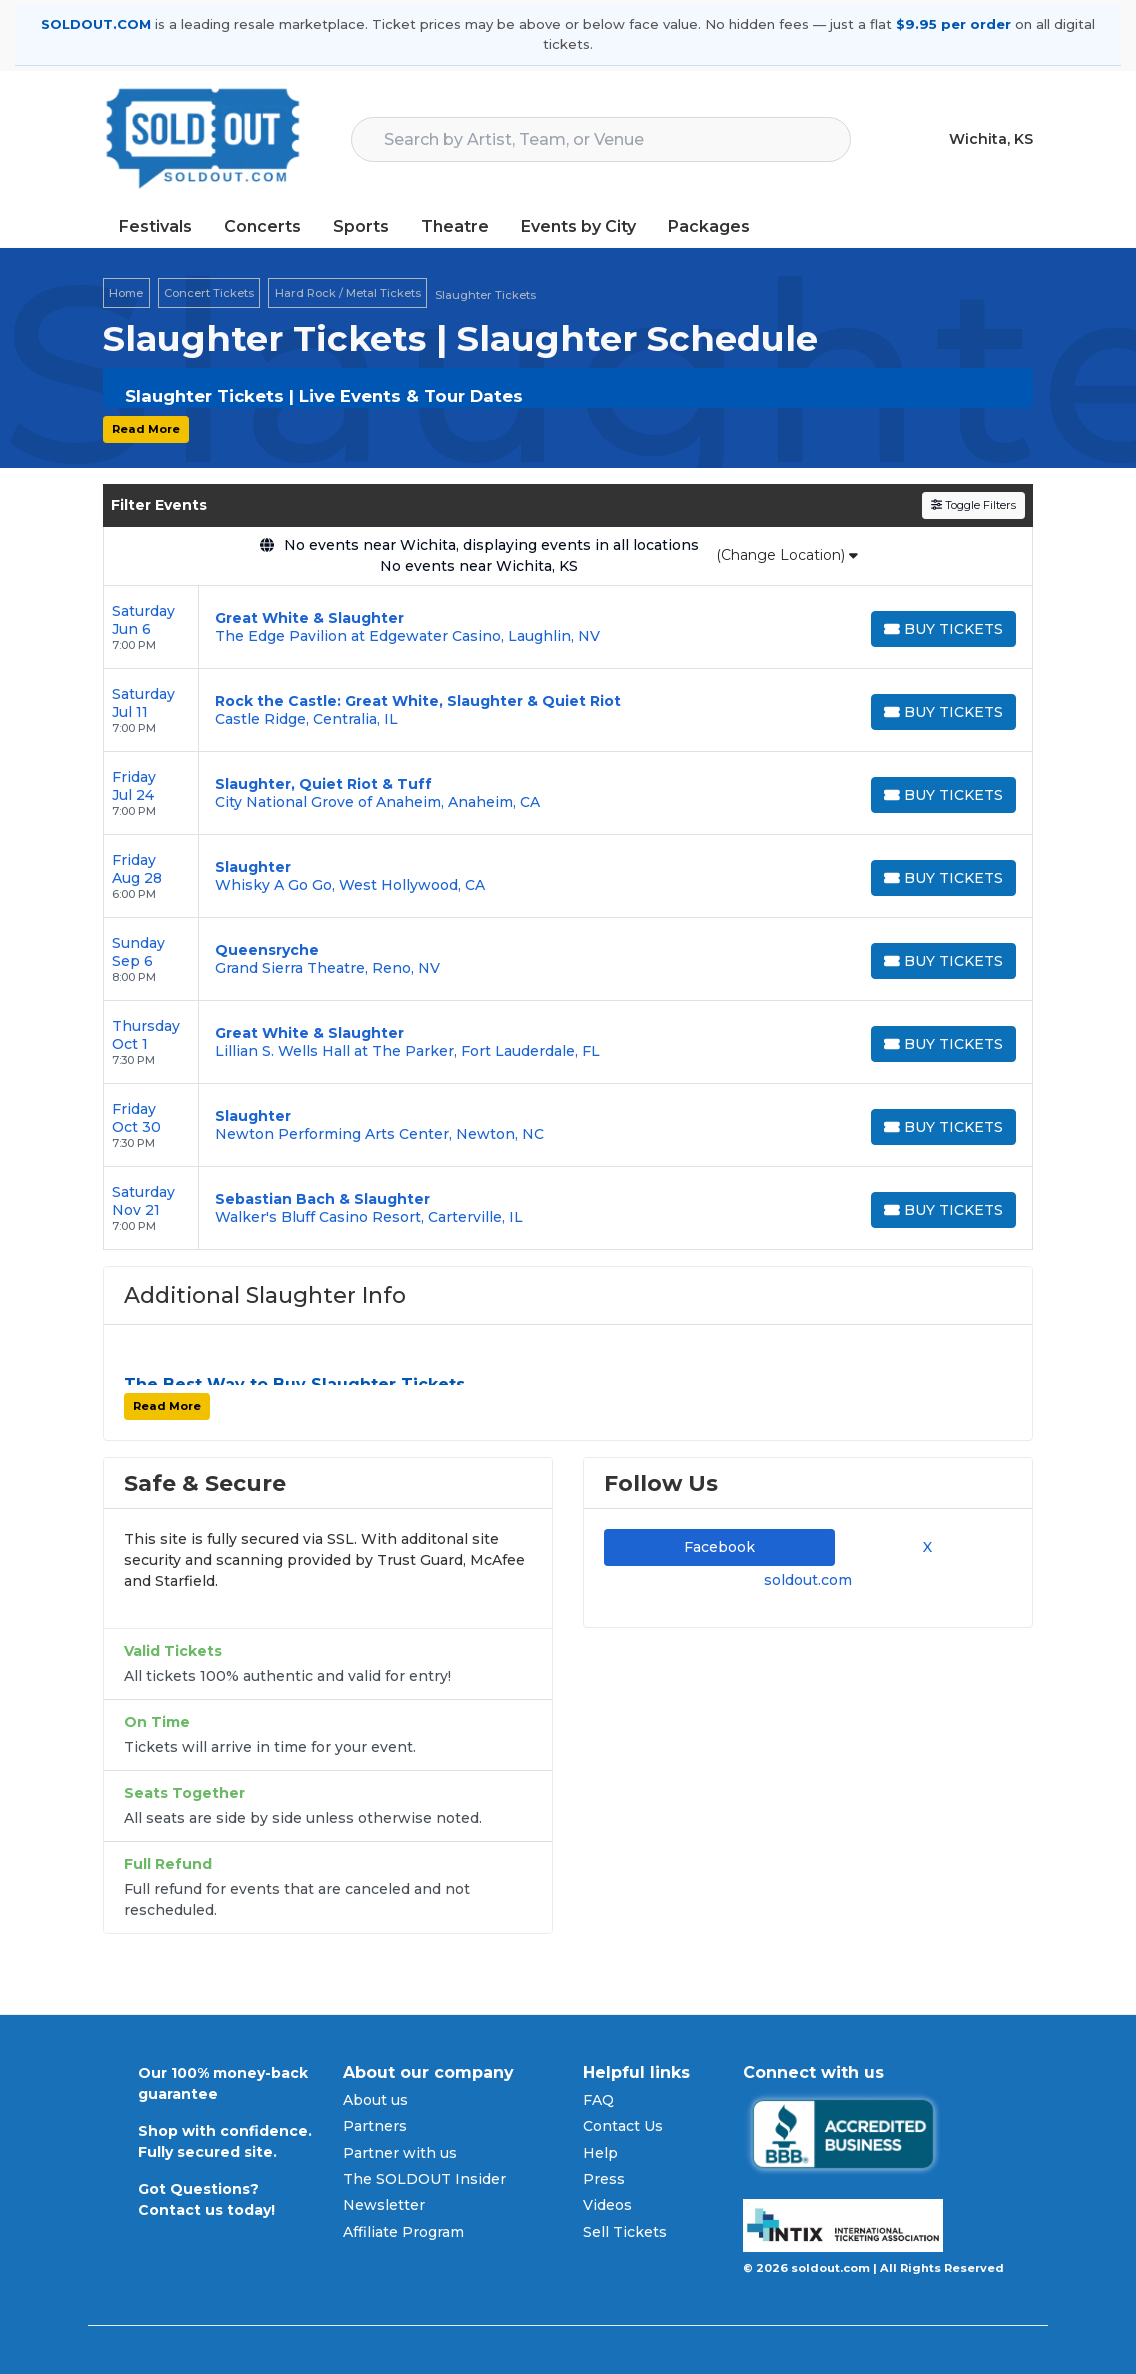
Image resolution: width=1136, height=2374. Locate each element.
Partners (375, 2126)
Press (604, 2179)
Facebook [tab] (719, 1547)
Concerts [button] (262, 226)
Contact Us (623, 2126)
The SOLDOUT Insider (424, 2179)
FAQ (598, 2100)
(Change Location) (787, 555)
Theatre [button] (455, 226)
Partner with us (400, 2153)
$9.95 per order (953, 24)
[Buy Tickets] (943, 629)
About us (375, 2100)
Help (600, 2153)
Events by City (578, 226)
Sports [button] (361, 226)
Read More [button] (146, 429)
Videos (607, 2205)
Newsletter (384, 2205)
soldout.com (808, 1580)
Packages (709, 226)
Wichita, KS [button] (991, 139)
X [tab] (923, 1547)
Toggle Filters (973, 505)
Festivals (155, 226)
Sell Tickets (625, 2232)
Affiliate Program (403, 2232)
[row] (568, 627)
